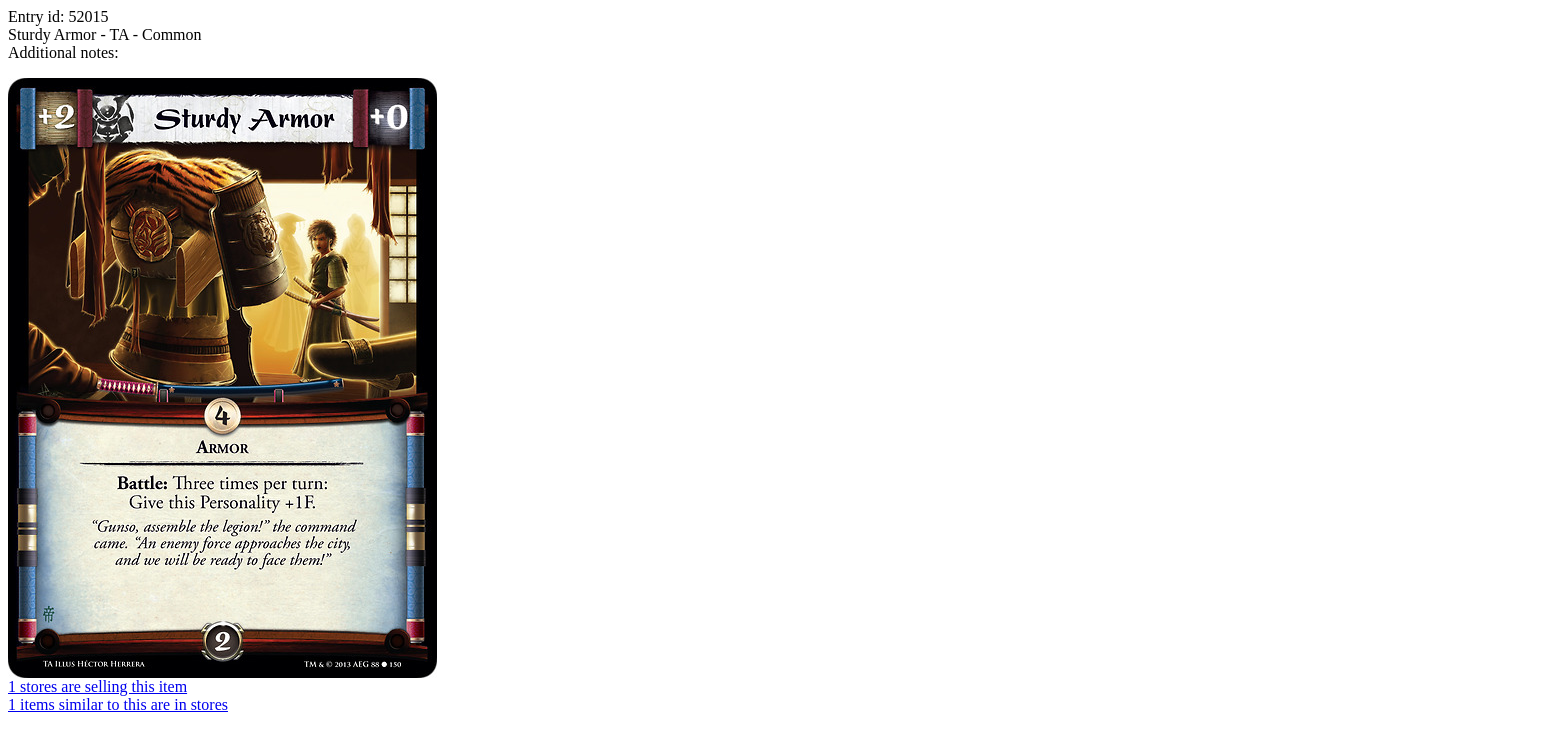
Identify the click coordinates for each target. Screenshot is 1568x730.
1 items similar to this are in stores (118, 704)
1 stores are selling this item (97, 686)
